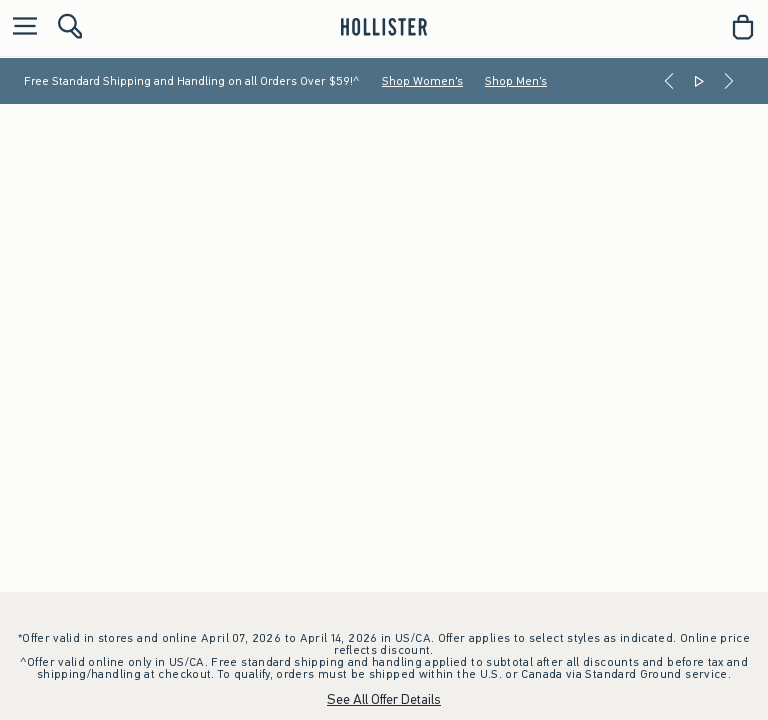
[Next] (729, 81)
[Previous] (669, 81)
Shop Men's (516, 81)
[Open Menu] (20, 27)
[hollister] (383, 27)
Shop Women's (422, 81)
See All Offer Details (384, 699)
